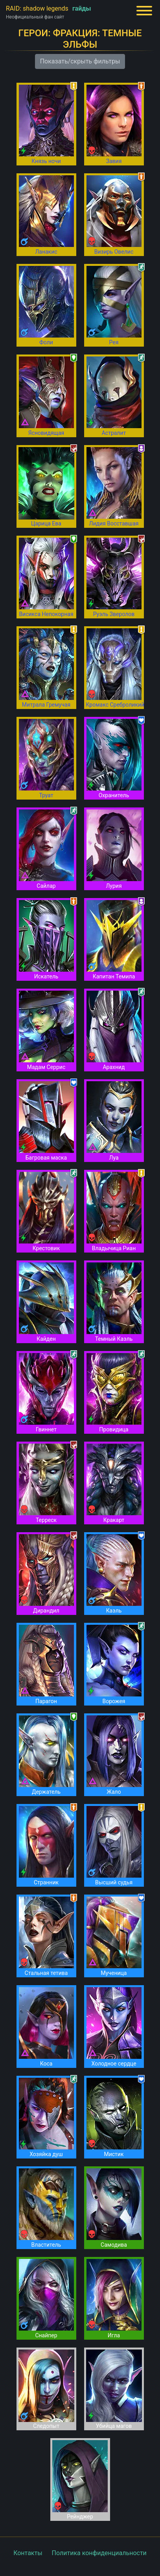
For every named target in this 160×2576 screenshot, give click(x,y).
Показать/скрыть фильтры (80, 61)
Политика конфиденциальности (99, 2553)
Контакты (27, 2553)
